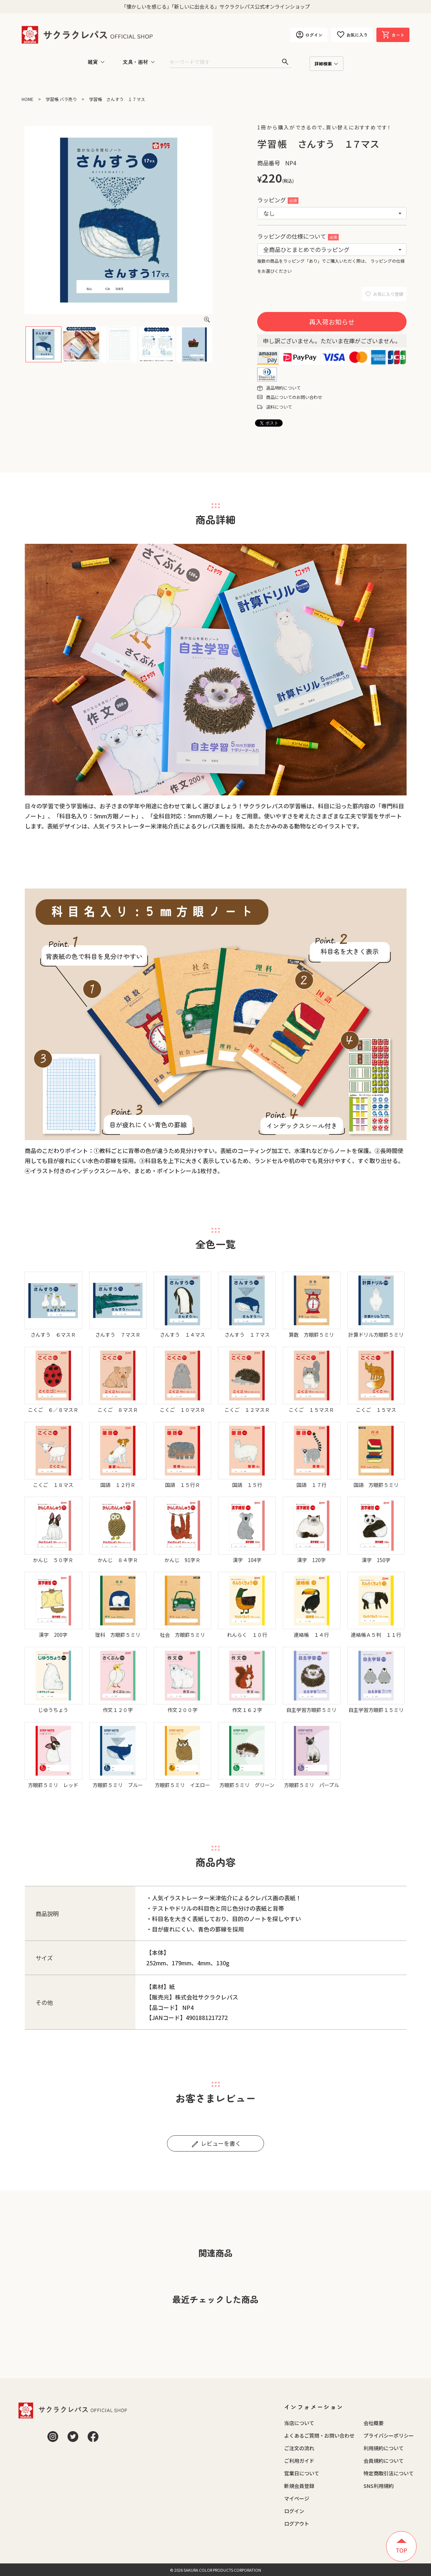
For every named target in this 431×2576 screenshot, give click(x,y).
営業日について (301, 2473)
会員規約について (383, 2460)
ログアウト (296, 2523)
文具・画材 (135, 61)
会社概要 (373, 2422)
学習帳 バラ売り (61, 99)
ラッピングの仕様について (298, 236)
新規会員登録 (299, 2485)
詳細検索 (323, 63)
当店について (299, 2422)
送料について (279, 407)
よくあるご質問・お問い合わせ (319, 2435)
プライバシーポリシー (388, 2435)
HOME (27, 99)
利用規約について (383, 2448)
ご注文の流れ (299, 2448)
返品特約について (283, 388)
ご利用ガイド (299, 2460)
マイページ (296, 2498)
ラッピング (277, 200)
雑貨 (93, 61)
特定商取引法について (388, 2473)
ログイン (294, 2511)
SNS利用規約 (378, 2485)
